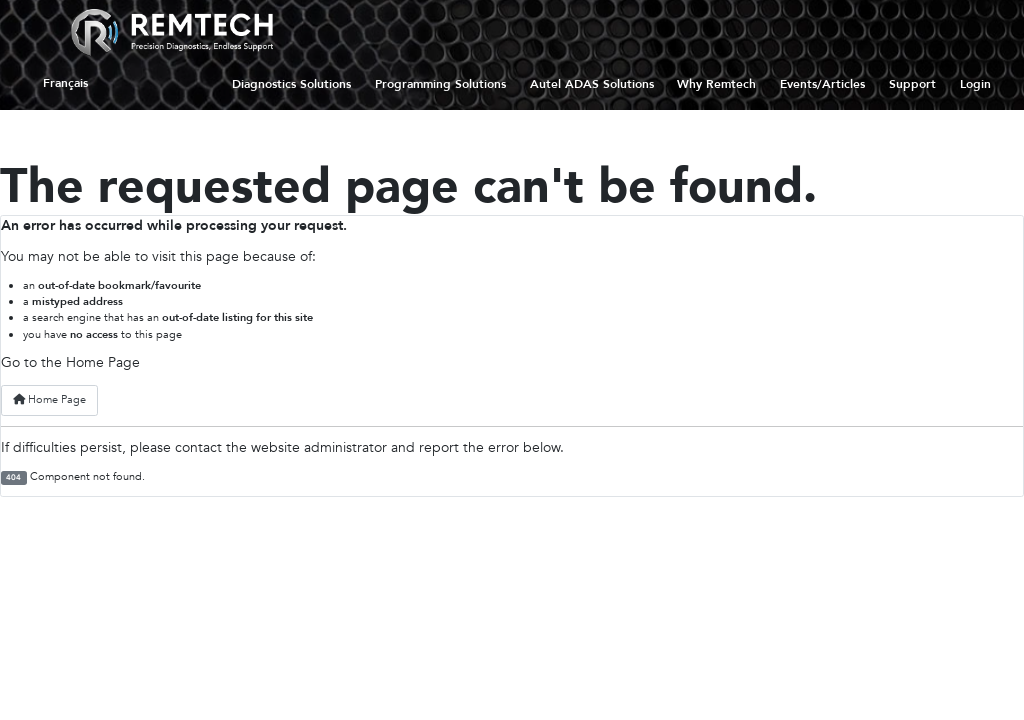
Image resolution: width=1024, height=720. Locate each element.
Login (975, 84)
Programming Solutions (440, 84)
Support (912, 84)
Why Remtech (716, 84)
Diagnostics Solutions (291, 84)
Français (65, 84)
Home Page (49, 399)
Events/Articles (822, 84)
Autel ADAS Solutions (592, 84)
